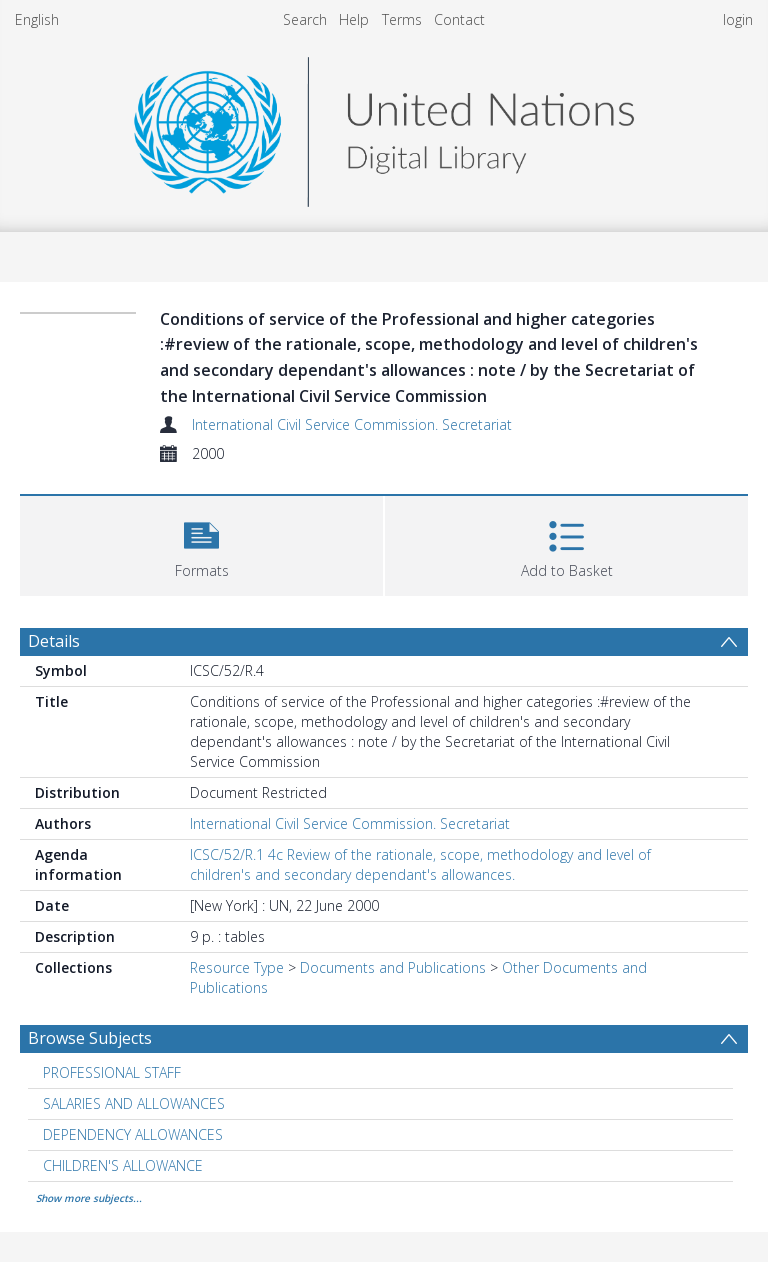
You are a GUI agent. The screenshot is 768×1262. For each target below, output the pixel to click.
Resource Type (237, 967)
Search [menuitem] (305, 19)
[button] (201, 543)
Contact (459, 19)
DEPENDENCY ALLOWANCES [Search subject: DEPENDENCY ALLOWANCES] (133, 1134)
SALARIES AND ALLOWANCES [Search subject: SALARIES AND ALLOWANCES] (134, 1103)
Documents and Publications (393, 967)
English (37, 19)
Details (54, 641)
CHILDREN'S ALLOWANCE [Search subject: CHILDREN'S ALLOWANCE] (123, 1165)
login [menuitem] (738, 19)
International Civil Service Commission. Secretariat (352, 424)
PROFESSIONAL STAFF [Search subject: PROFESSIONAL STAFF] (112, 1072)
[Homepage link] (384, 126)
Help (354, 19)
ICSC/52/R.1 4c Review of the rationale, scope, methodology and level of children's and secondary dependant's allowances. (420, 864)
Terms (402, 19)
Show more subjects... (89, 1198)
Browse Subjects (90, 1038)
